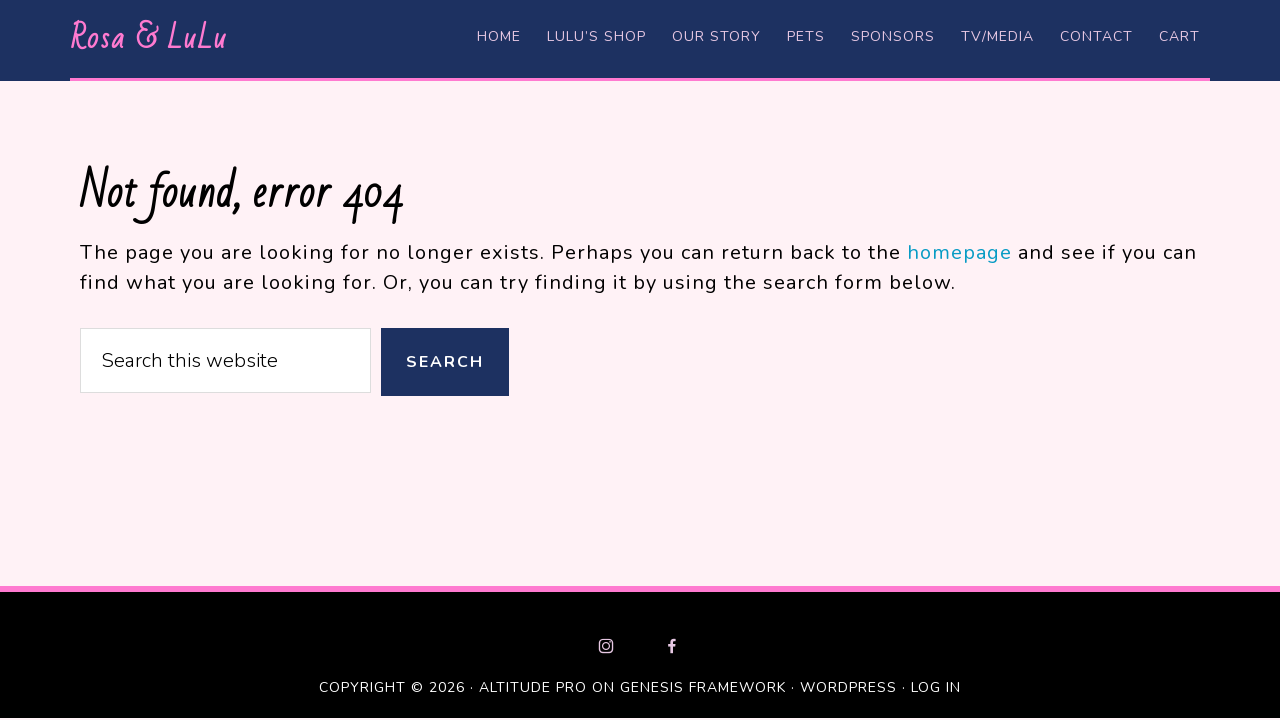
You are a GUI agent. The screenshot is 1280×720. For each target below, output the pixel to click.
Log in (936, 687)
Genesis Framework (703, 687)
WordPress (848, 687)
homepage (959, 252)
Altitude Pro (533, 687)
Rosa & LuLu (148, 38)
